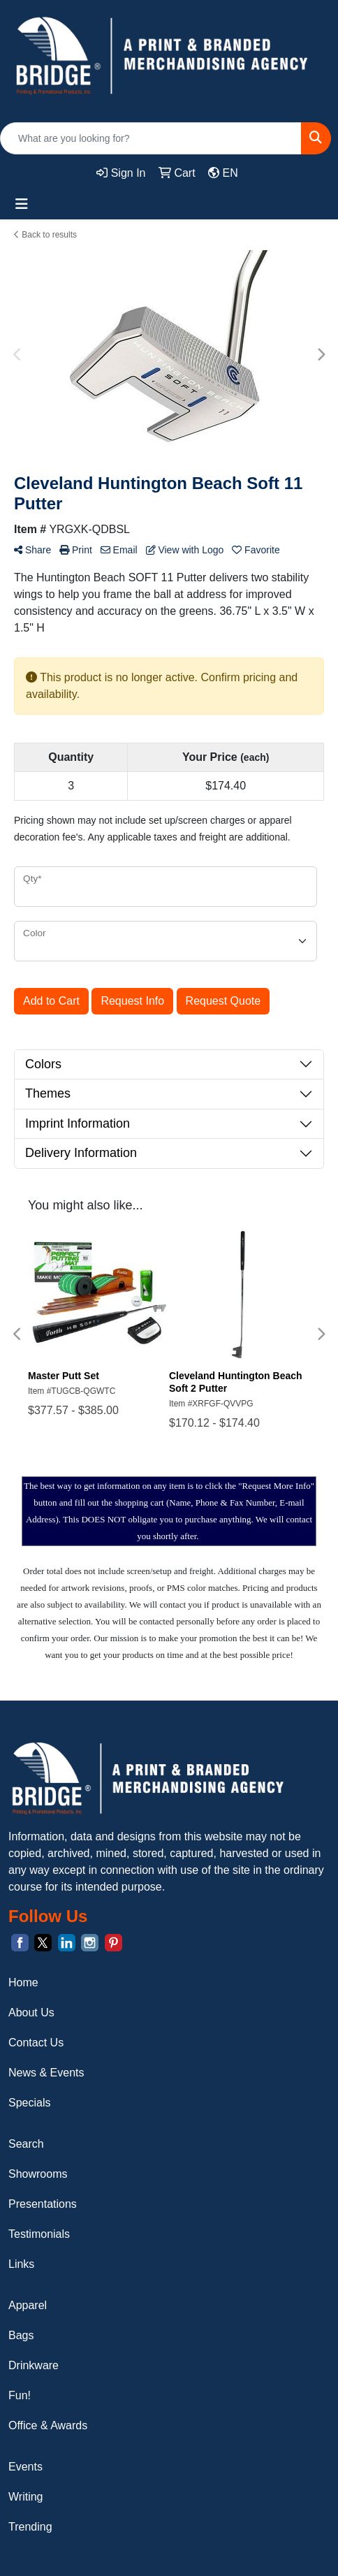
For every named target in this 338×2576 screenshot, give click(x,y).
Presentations (42, 2204)
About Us (31, 2012)
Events (25, 2467)
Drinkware (33, 2365)
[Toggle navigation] (21, 204)
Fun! (19, 2395)
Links (21, 2264)
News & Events (46, 2073)
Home (23, 1982)
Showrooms (37, 2174)
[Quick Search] (151, 138)
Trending (30, 2527)
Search (26, 2144)
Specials (29, 2103)
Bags (21, 2335)
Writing (25, 2497)
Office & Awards (47, 2425)
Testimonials (39, 2234)
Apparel (27, 2305)
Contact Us (36, 2043)
